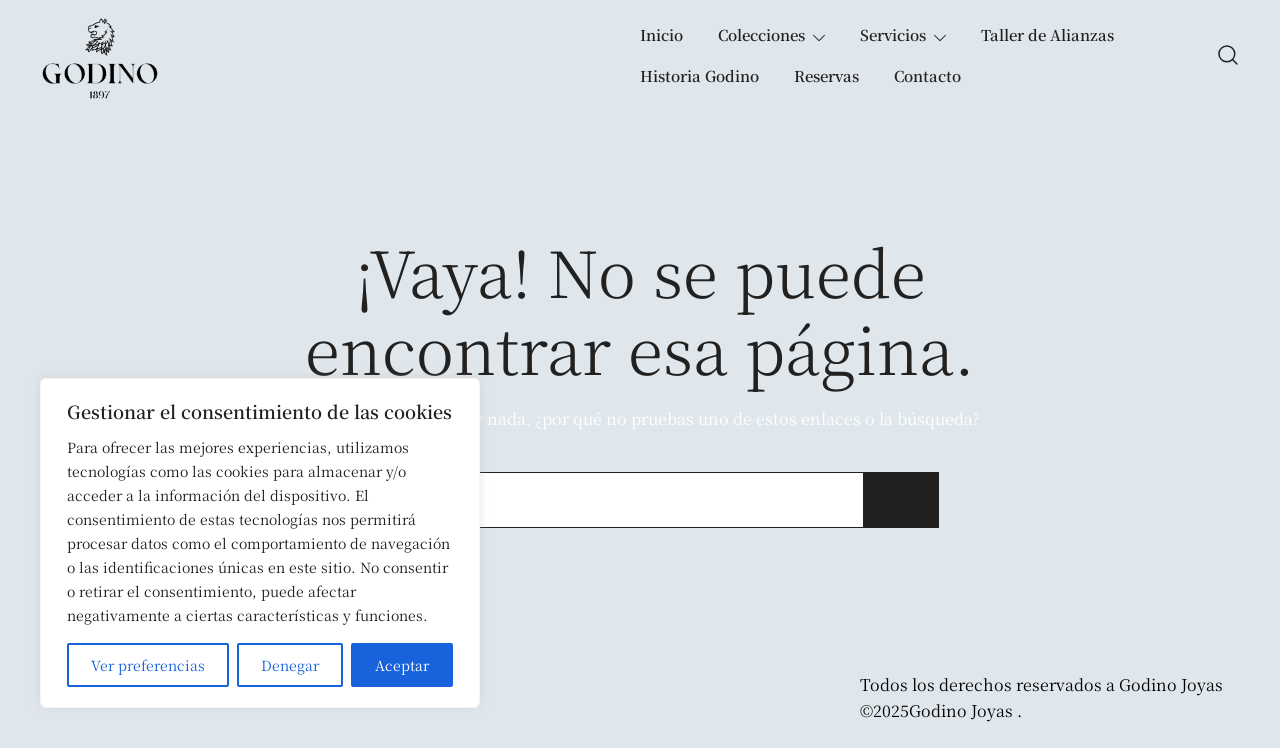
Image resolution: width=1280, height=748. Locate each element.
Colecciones (761, 34)
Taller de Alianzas (1047, 34)
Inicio (661, 34)
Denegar (290, 665)
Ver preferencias (148, 665)
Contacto (927, 75)
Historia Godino (699, 75)
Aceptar (402, 665)
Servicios (893, 34)
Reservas (826, 75)
